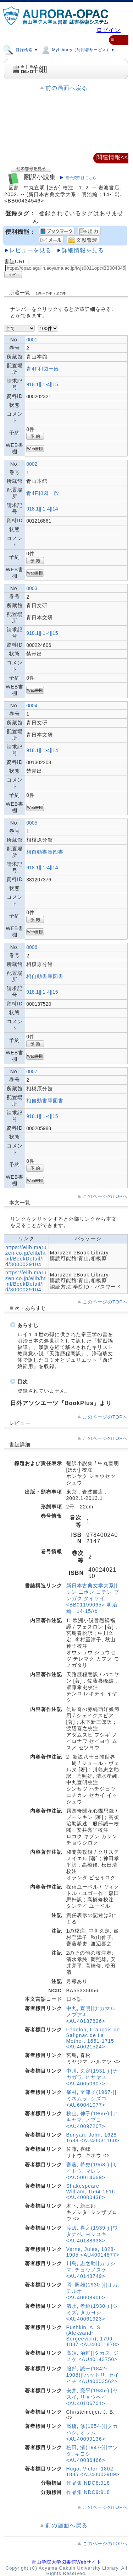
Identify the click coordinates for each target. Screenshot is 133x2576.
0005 (31, 823)
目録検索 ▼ (20, 49)
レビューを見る (30, 250)
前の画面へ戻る (66, 88)
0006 (31, 947)
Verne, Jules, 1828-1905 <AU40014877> (93, 2252)
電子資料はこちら (80, 177)
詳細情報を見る (83, 250)
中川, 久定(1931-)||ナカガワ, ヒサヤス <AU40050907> (92, 2077)
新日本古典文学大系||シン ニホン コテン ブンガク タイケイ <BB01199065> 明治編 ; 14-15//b (93, 1598)
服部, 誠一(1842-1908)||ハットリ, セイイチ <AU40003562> (93, 2375)
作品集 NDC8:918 (88, 2483)
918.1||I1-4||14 (42, 509)
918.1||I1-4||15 (42, 384)
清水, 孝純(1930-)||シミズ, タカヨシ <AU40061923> (92, 2312)
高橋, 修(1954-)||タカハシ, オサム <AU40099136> (92, 2432)
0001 (31, 339)
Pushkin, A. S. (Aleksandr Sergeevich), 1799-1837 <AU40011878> (93, 2335)
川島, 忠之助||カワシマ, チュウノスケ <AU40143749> (91, 2270)
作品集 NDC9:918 (88, 2492)
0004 (31, 705)
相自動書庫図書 (44, 852)
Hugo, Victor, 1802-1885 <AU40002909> (93, 2471)
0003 (31, 588)
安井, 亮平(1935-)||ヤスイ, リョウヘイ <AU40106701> (92, 2397)
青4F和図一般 (42, 369)
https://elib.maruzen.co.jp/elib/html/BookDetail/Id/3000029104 (26, 1255)
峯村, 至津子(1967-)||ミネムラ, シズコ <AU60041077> (92, 2098)
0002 (31, 464)
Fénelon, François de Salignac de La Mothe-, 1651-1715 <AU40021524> (93, 2038)
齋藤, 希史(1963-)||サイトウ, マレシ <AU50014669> (92, 2171)
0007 (31, 1071)
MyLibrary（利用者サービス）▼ (77, 49)
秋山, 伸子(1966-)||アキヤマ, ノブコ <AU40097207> (92, 2120)
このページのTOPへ (105, 1196)
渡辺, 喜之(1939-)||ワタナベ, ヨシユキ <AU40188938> (92, 2234)
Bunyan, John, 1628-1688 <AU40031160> (93, 2137)
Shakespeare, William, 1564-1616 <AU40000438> (90, 2191)
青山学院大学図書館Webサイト (66, 2562)
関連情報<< (112, 157)
